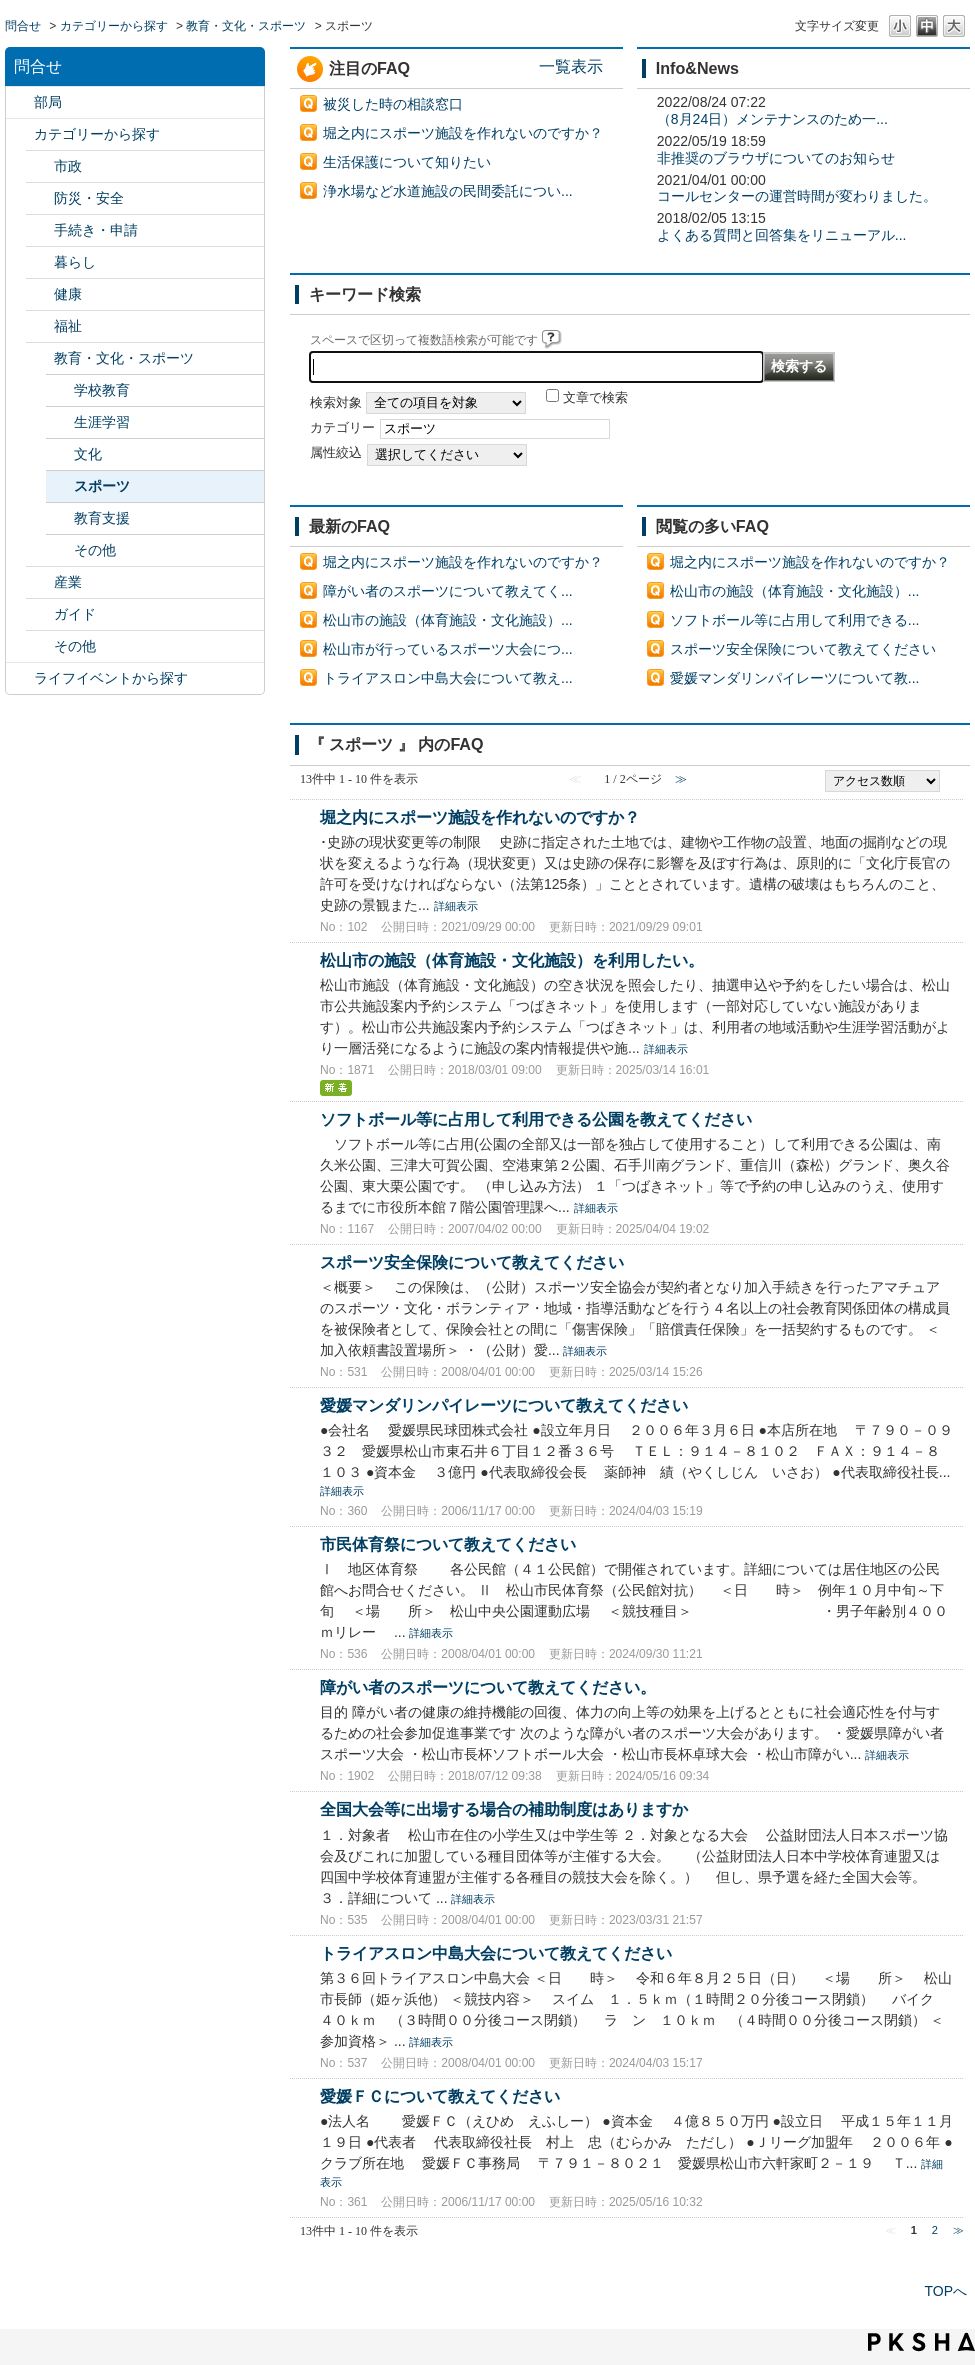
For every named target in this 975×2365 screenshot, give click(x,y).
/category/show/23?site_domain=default (40, 262)
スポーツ (102, 486)
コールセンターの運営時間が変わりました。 (797, 196)
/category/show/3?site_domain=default (40, 166)
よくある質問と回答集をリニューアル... (782, 235)
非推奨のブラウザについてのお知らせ (776, 158)
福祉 (68, 326)
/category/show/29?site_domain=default (40, 646)
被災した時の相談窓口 (393, 104)
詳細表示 (456, 906)
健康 (68, 294)
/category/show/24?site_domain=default (40, 294)
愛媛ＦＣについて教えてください (440, 2096)
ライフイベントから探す (111, 678)
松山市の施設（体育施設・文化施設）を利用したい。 (512, 960)
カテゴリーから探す (114, 26)
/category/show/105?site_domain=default (20, 678)
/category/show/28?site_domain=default (40, 614)
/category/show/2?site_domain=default (20, 134)
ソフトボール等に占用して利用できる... (795, 620)
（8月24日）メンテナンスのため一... (772, 119)
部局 (48, 102)
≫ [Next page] (958, 2230)
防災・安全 (89, 198)
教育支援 (102, 518)
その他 (95, 550)
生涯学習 (102, 422)
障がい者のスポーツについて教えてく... (448, 591)
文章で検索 (595, 398)
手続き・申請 (96, 230)
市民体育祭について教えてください (448, 1544)
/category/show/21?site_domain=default (40, 198)
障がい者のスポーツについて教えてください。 (488, 1687)
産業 (68, 582)
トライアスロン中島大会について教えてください (496, 1953)
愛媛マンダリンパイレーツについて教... (795, 678)
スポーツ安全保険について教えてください (803, 649)
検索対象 (336, 403)
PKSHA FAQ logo (921, 2342)
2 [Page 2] (935, 2230)
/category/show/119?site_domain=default (20, 102)
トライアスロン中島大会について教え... (448, 678)
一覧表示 (571, 66)
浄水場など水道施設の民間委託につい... (448, 191)
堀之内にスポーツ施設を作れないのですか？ (463, 133)
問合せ (23, 26)
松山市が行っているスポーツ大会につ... (448, 649)
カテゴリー (342, 428)
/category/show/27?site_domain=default (40, 582)
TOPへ (945, 2291)
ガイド (75, 614)
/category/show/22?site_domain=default (40, 230)
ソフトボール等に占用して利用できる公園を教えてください (536, 1119)
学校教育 (102, 390)
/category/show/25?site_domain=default (40, 326)
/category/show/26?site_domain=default (40, 358)
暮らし (75, 262)
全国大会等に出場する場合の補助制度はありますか (504, 1809)
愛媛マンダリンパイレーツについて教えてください (504, 1405)
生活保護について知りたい (407, 162)
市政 (68, 166)
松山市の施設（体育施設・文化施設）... (448, 620)
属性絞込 (336, 453)
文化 (88, 454)
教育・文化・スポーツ (246, 26)
